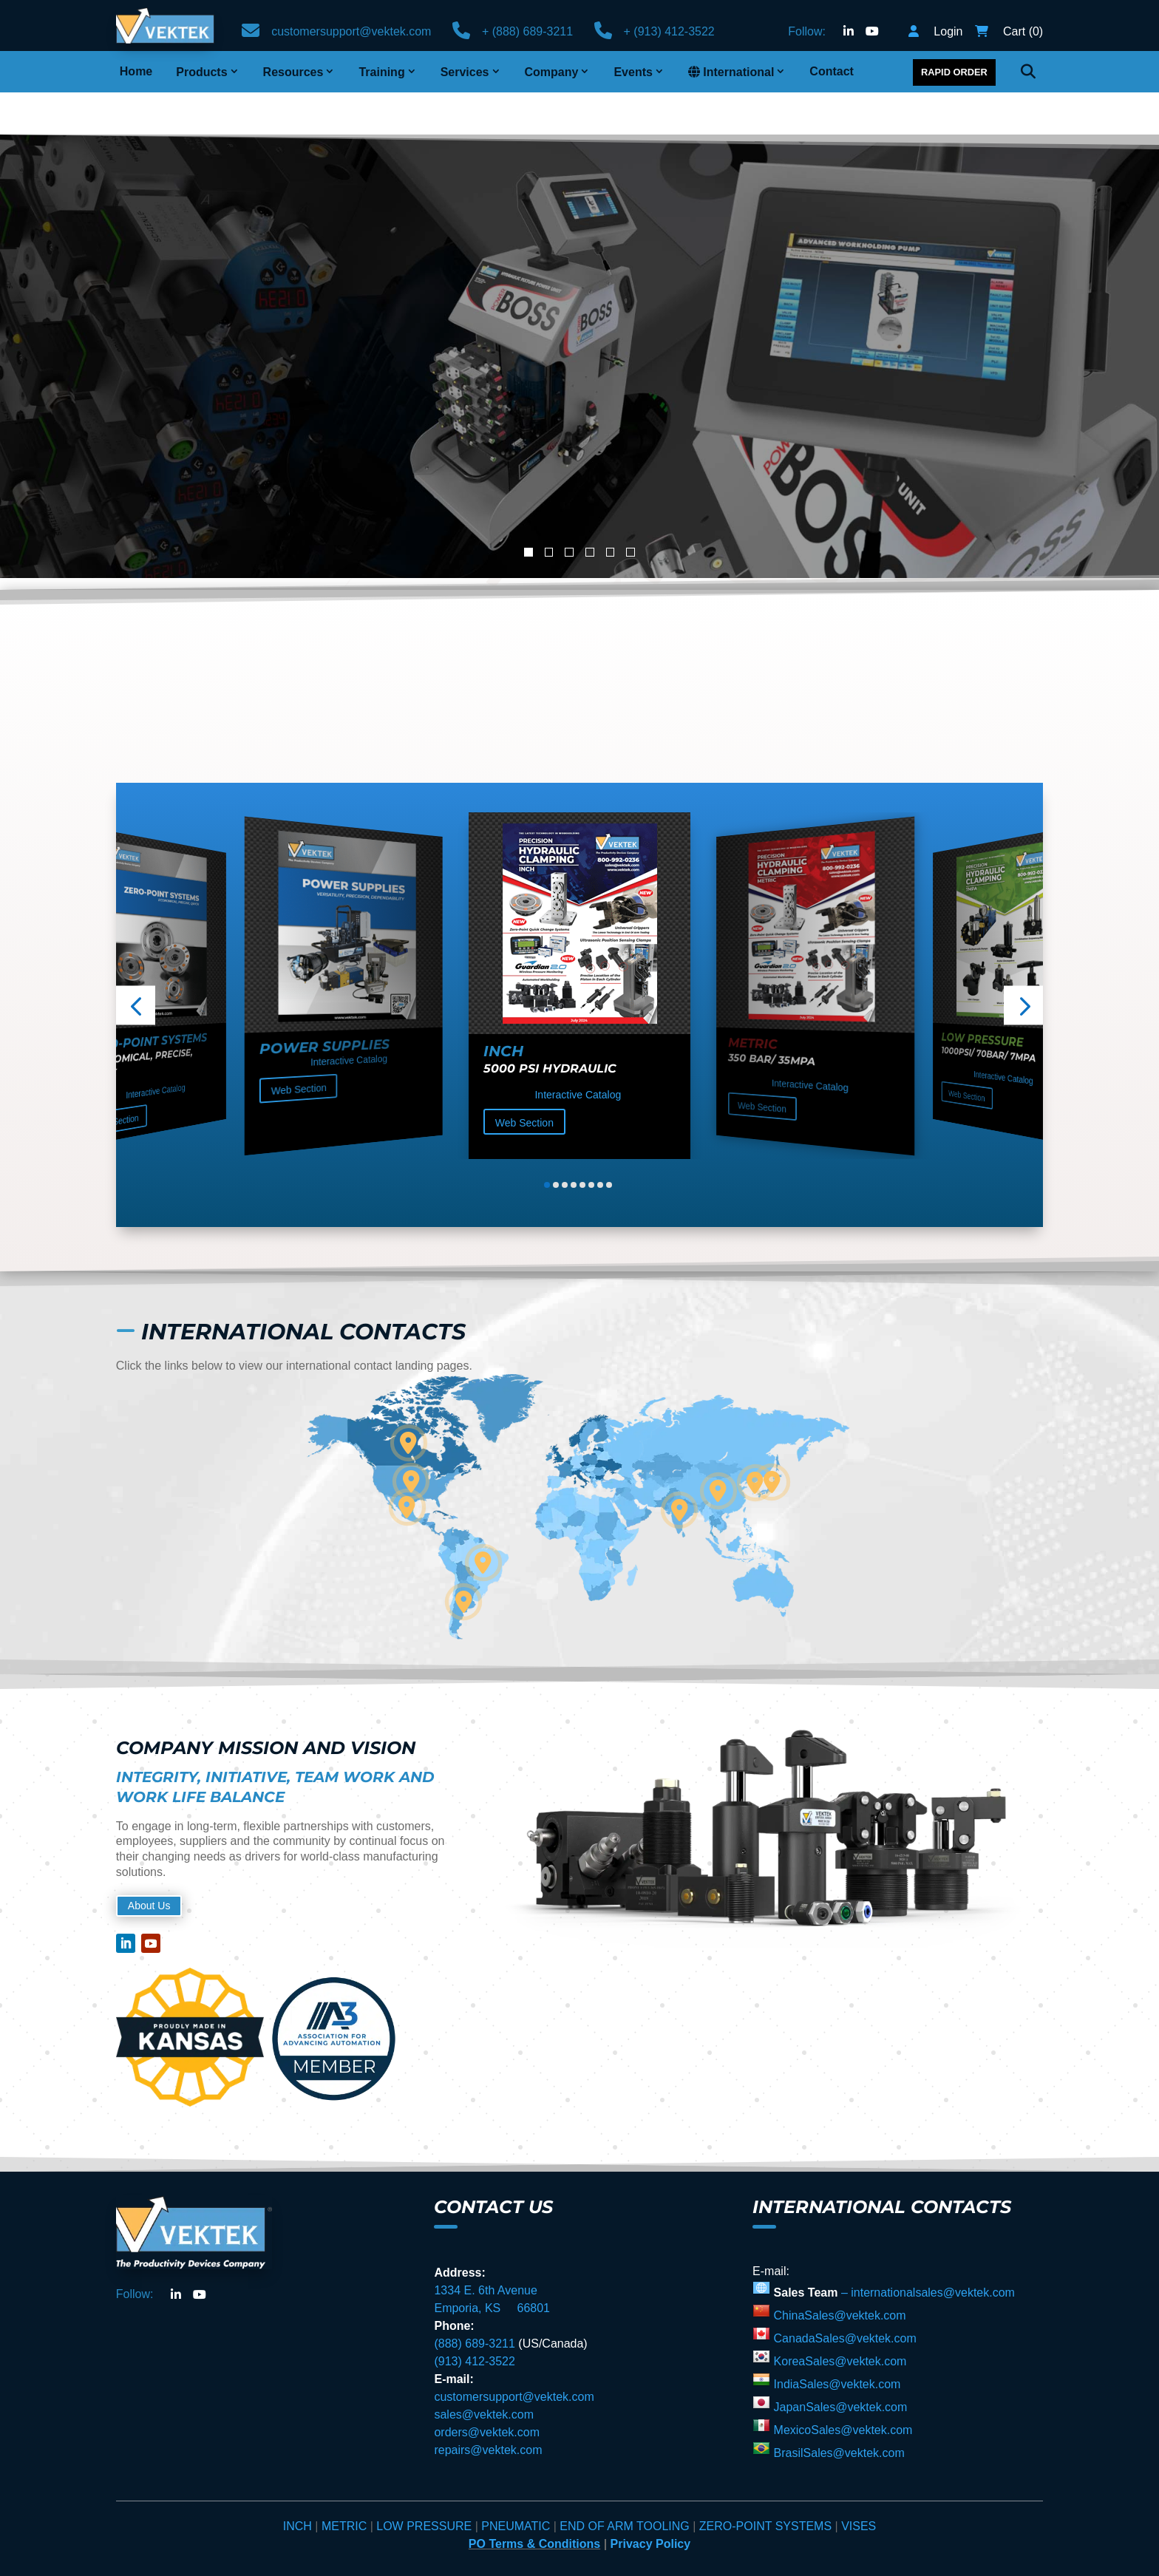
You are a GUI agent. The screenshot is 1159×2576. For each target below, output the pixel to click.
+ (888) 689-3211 (527, 31)
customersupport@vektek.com (351, 31)
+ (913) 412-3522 (669, 31)
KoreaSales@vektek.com (838, 2319)
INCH (299, 2484)
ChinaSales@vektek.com (837, 2273)
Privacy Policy (651, 2501)
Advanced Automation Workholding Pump (443, 270)
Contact (831, 71)
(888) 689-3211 (474, 2301)
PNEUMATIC (517, 2484)
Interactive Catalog (155, 1049)
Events (633, 72)
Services (465, 72)
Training (381, 72)
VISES (858, 2484)
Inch (503, 1009)
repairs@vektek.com (488, 2408)
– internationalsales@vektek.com (928, 2250)
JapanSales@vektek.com (838, 2365)
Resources (293, 72)
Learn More (136, 355)
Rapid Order (954, 72)
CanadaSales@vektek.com (843, 2296)
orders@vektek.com (487, 2390)
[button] (135, 962)
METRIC (346, 2484)
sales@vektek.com (484, 2372)
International (731, 72)
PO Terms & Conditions (534, 2501)
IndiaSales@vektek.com (835, 2342)
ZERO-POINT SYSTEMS (765, 2484)
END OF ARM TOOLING (624, 2484)
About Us (153, 1863)
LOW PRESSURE (424, 2484)
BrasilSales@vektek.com (837, 2411)
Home (136, 71)
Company (552, 72)
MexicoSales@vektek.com (841, 2388)
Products (201, 72)
